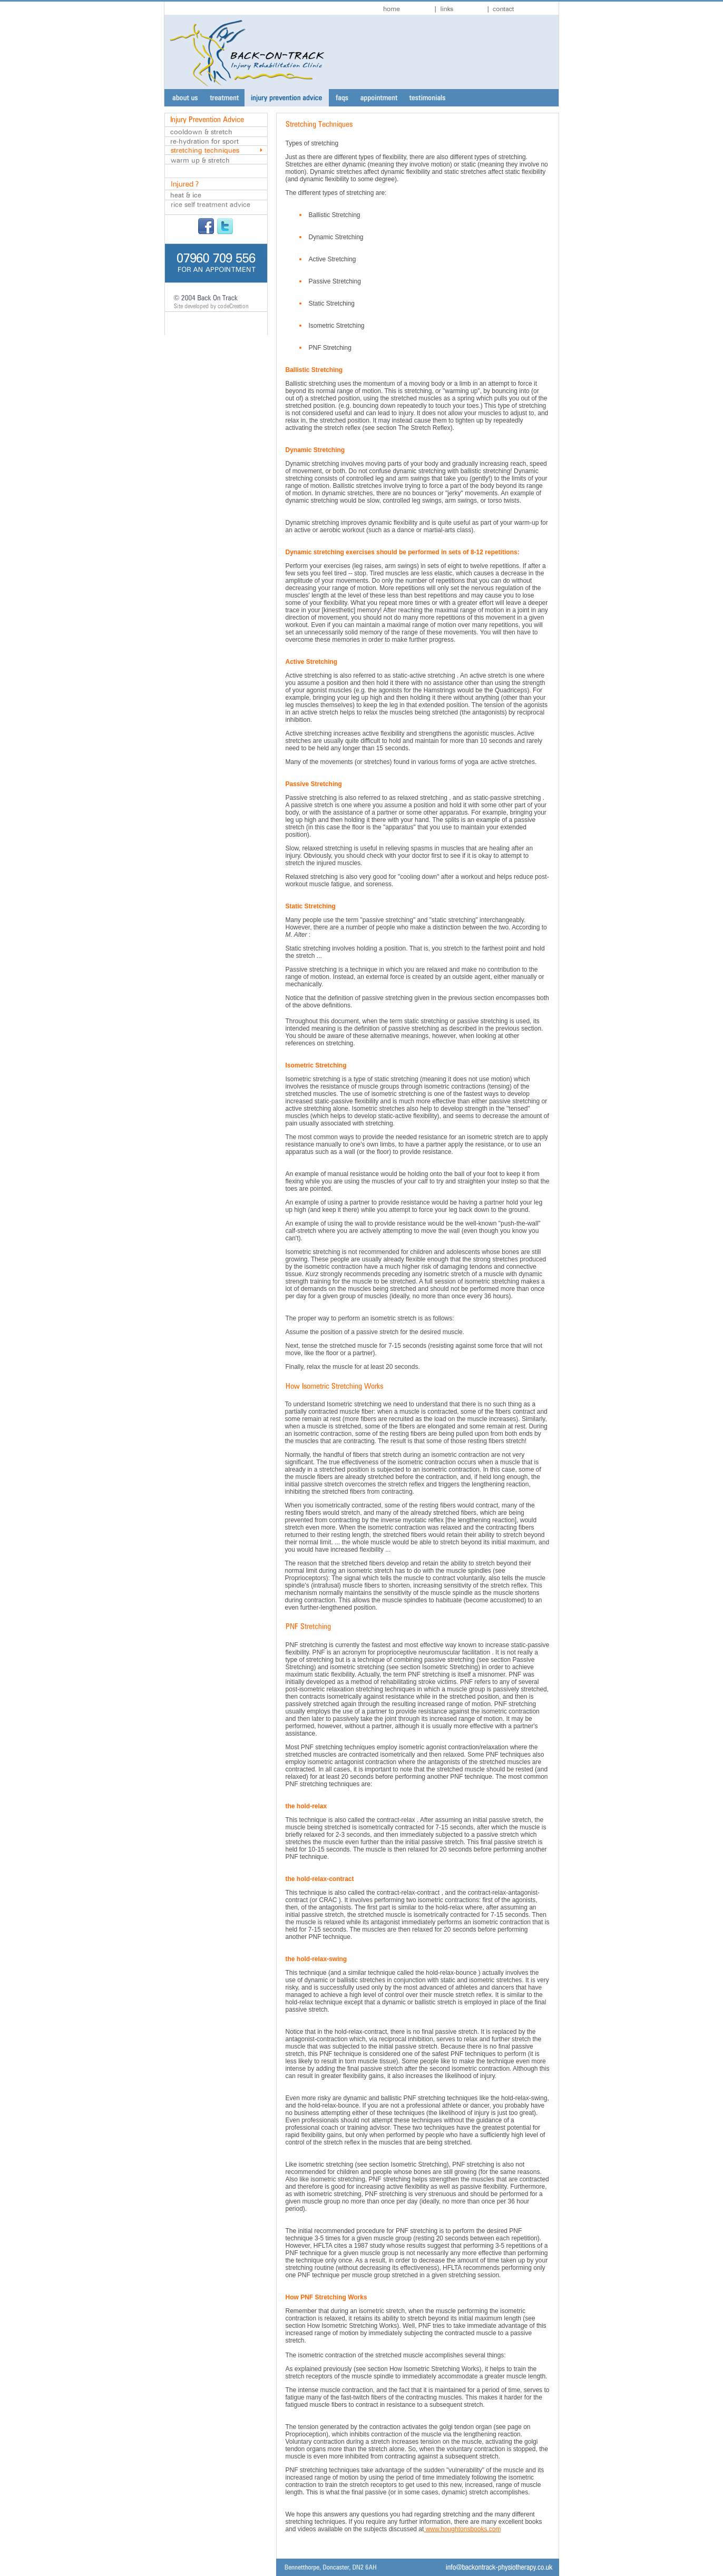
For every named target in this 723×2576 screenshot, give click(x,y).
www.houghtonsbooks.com (462, 2529)
